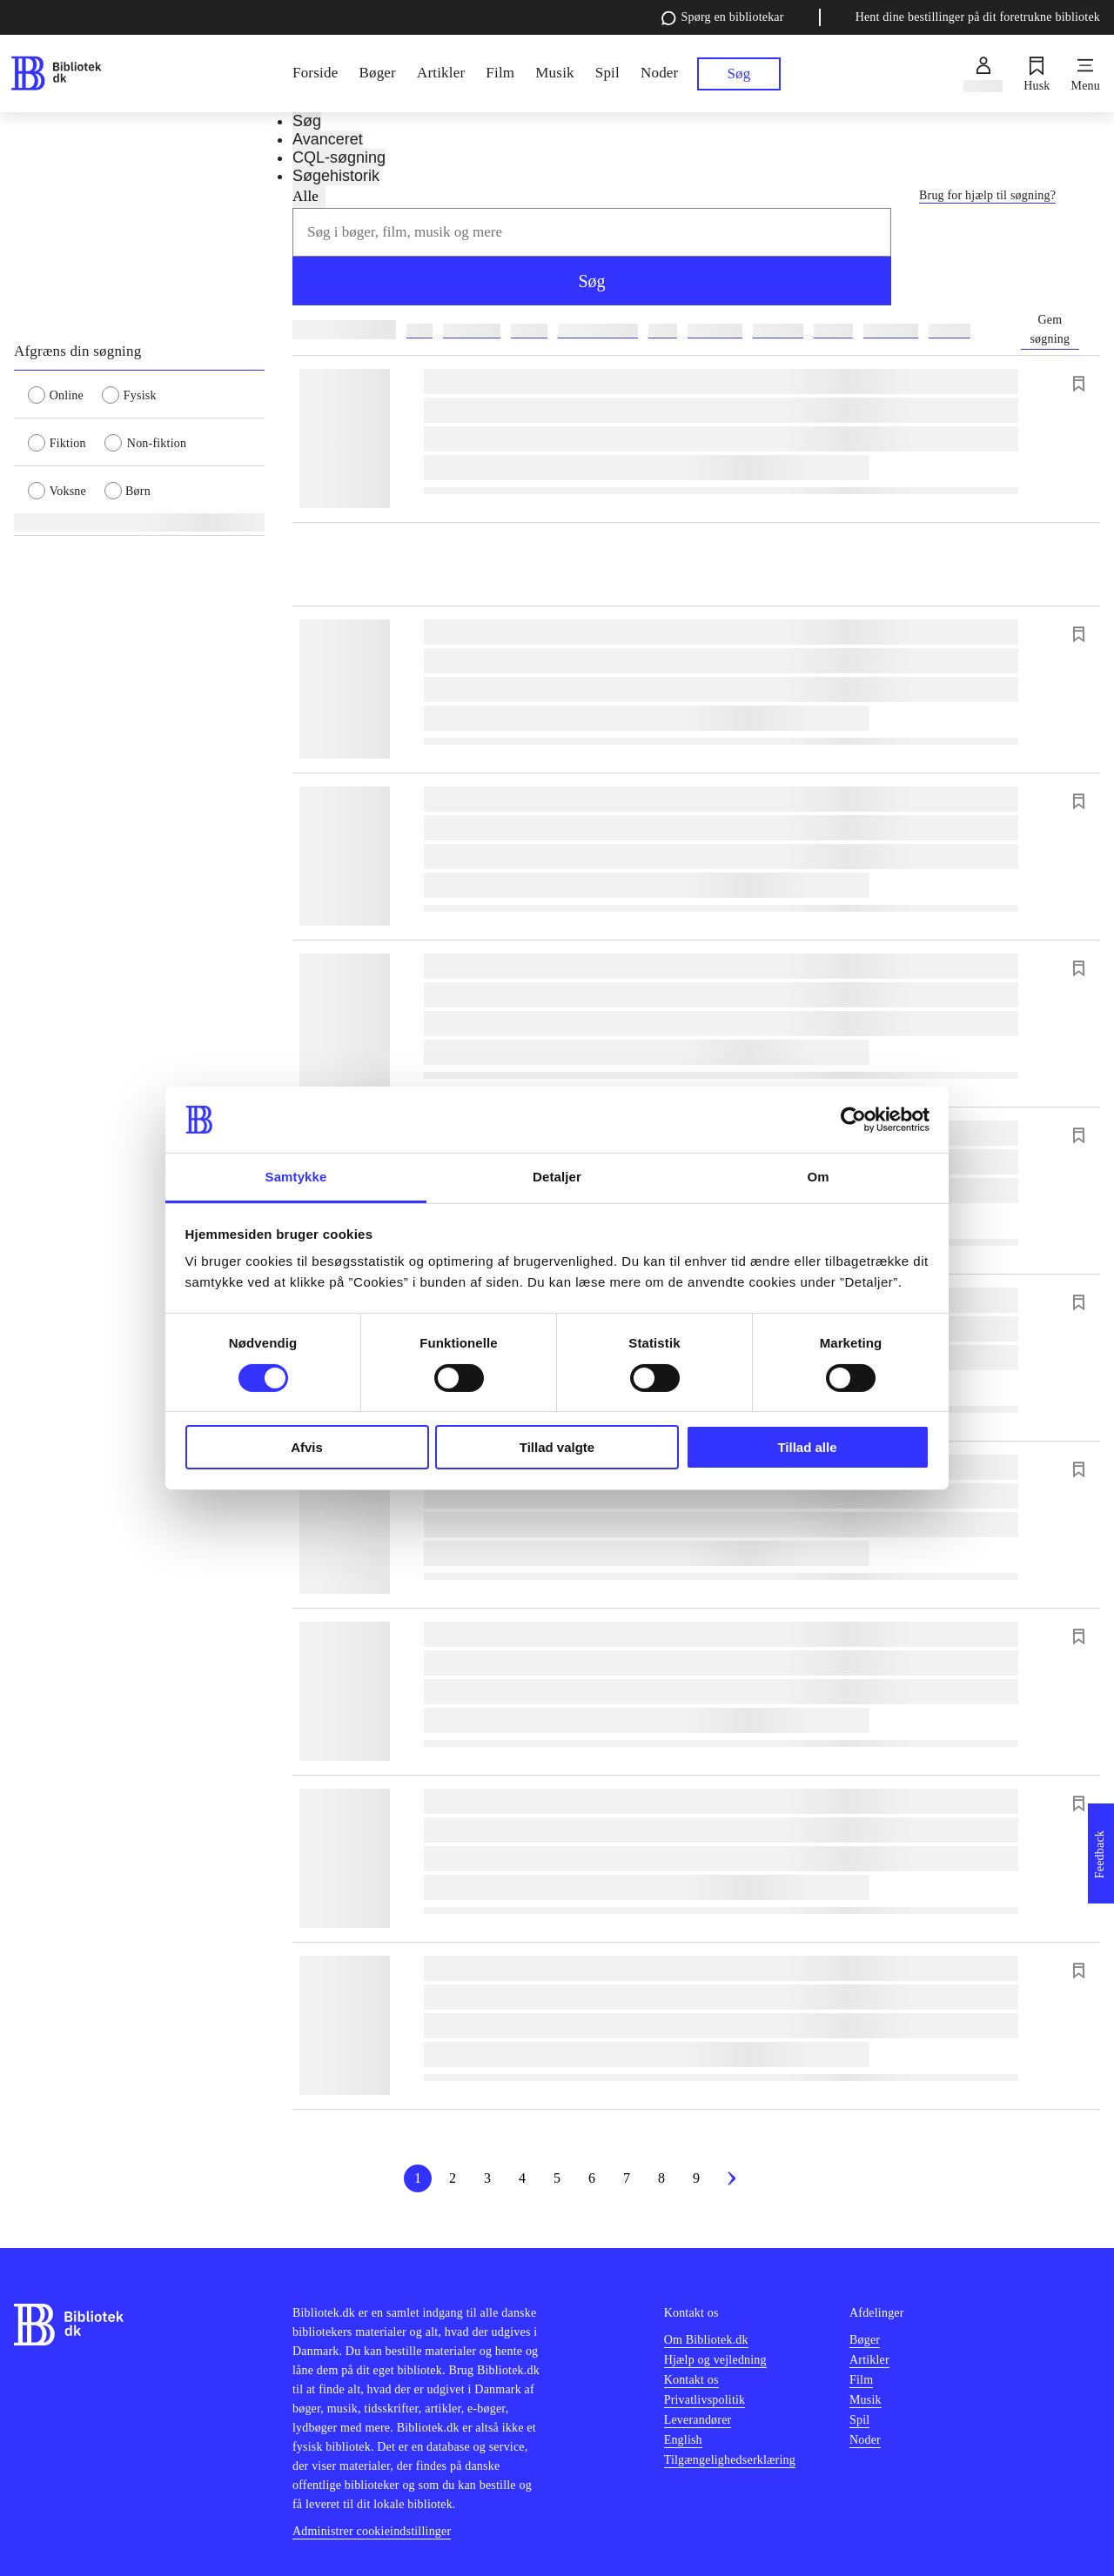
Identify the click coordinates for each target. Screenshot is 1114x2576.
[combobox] (591, 232)
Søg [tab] (306, 121)
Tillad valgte (557, 1447)
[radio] (65, 394)
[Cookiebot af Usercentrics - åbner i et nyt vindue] (853, 1120)
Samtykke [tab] (296, 1176)
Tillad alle (806, 1447)
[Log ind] (983, 74)
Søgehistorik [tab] (335, 175)
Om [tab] (818, 1176)
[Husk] (1036, 74)
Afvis (307, 1447)
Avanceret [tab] (327, 139)
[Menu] (1085, 74)
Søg (591, 281)
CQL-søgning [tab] (339, 157)
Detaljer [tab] (557, 1176)
